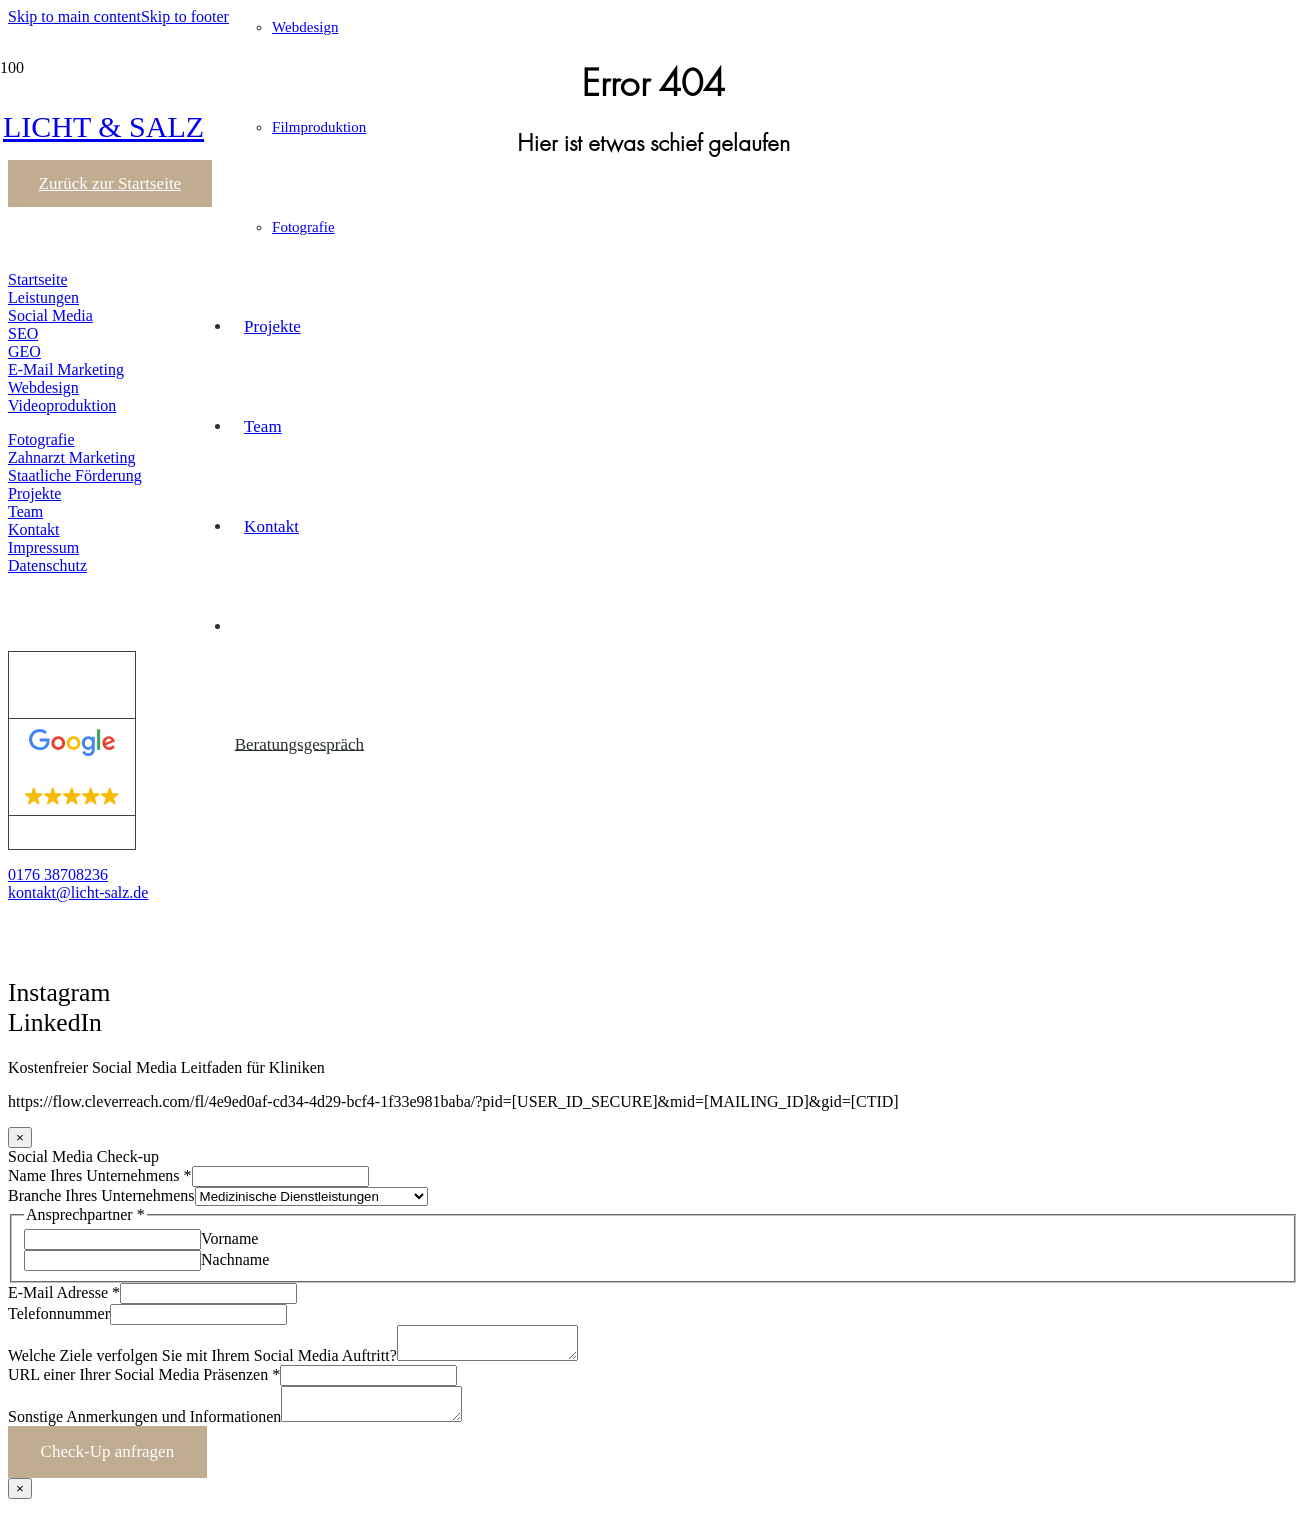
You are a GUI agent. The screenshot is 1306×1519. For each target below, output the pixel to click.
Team (25, 511)
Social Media (50, 315)
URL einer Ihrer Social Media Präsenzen (144, 1380)
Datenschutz (47, 565)
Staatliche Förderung (75, 475)
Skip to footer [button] (185, 16)
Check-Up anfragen (108, 1463)
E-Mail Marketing (66, 369)
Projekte (34, 493)
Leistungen (43, 297)
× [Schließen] (20, 1137)
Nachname (235, 1259)
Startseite (38, 279)
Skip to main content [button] (74, 16)
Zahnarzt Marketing (72, 457)
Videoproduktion (62, 405)
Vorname (229, 1238)
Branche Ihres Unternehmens (101, 1195)
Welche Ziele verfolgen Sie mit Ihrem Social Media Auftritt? (202, 1361)
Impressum (43, 547)
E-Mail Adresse (64, 1292)
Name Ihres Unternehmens (100, 1175)
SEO (23, 333)
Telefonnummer (59, 1313)
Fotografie (41, 439)
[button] (38, 1048)
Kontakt (34, 529)
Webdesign (43, 387)
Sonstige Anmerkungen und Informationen (144, 1428)
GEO (24, 351)
